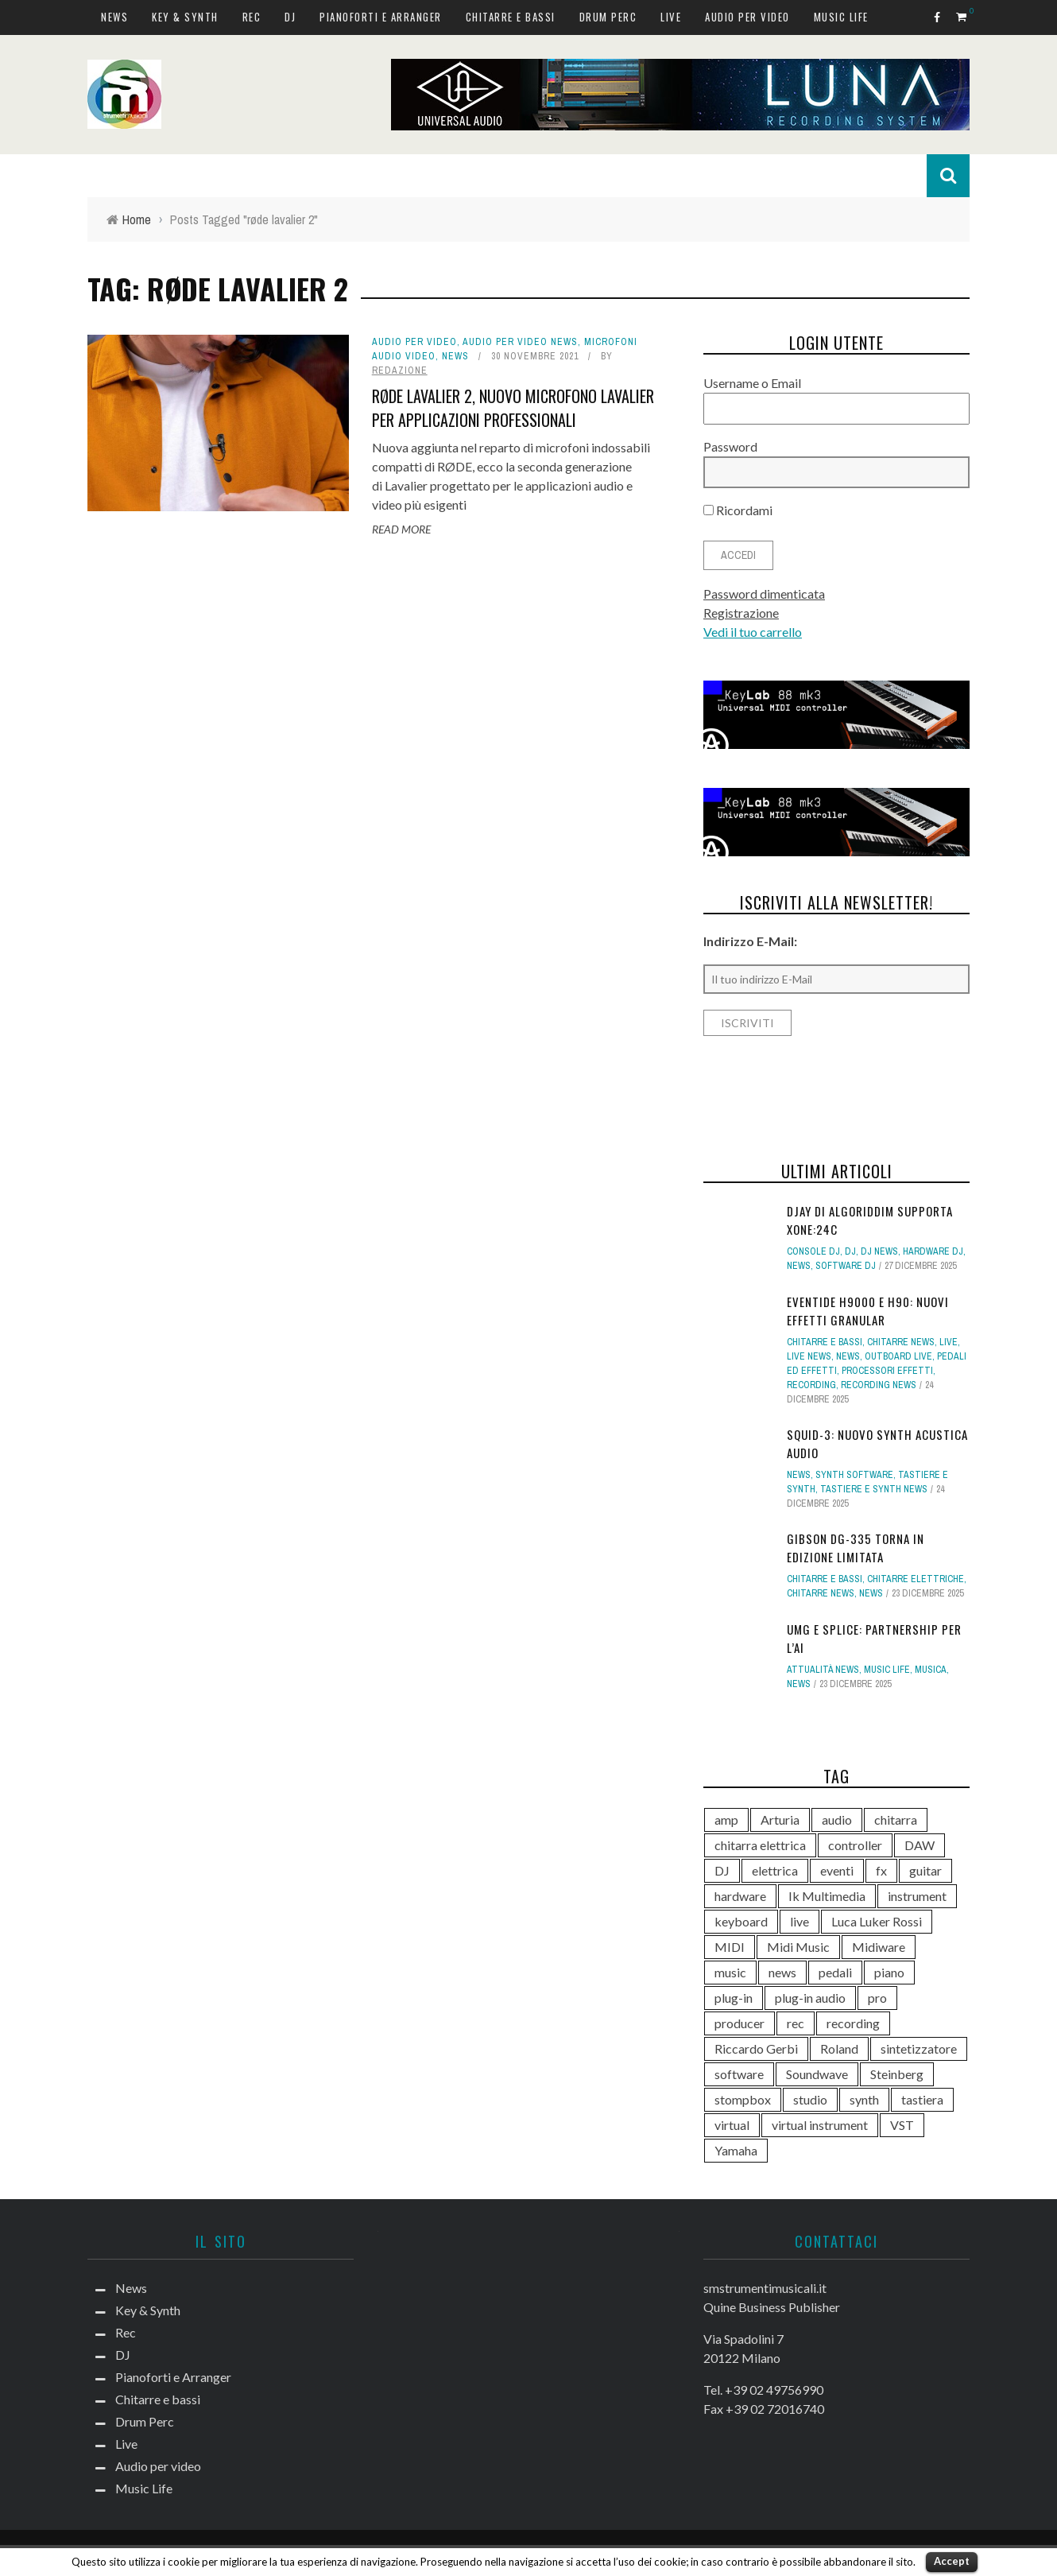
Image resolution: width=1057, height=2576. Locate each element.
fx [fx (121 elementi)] (881, 1870)
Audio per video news (520, 342)
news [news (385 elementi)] (782, 1972)
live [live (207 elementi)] (799, 1921)
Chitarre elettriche (915, 1579)
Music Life (841, 17)
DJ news (879, 1251)
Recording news (878, 1385)
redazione (400, 370)
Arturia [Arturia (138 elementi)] (780, 1819)
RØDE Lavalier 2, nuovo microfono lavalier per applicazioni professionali (513, 408)
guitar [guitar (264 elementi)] (925, 1870)
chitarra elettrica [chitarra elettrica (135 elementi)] (760, 1844)
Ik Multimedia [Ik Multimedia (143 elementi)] (826, 1895)
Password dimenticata (764, 593)
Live (670, 17)
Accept (952, 2561)
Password (730, 446)
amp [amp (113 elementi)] (726, 1819)
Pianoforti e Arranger (380, 17)
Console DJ (813, 1251)
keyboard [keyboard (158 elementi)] (741, 1921)
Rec (251, 17)
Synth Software (854, 1474)
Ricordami (737, 510)
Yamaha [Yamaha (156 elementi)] (735, 2150)
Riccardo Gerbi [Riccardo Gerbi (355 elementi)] (756, 2048)
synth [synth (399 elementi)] (864, 2099)
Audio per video (747, 17)
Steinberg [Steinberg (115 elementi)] (896, 2073)
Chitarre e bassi (511, 17)
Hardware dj (933, 1251)
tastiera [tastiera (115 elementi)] (922, 2099)
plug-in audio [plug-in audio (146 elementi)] (810, 1997)
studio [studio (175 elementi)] (810, 2099)
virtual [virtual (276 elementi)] (731, 2124)
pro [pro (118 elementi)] (877, 1997)
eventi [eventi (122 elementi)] (837, 1870)
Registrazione (741, 612)
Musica (931, 1669)
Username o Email (752, 382)
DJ (290, 17)
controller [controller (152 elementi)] (855, 1844)
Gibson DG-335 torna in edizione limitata (855, 1547)
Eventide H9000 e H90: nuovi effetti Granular (868, 1311)
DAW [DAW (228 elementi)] (919, 1844)
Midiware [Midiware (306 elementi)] (878, 1946)
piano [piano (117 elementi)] (889, 1972)
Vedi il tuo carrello (752, 631)
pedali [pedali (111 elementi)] (835, 1972)
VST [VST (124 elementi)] (902, 2124)
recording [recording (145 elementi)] (853, 2023)
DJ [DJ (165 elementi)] (722, 1870)
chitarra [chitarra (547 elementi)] (895, 1819)
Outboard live (898, 1356)
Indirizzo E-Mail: (750, 941)
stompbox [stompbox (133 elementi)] (742, 2099)
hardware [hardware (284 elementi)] (740, 1895)
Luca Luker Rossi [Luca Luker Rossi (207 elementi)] (876, 1921)
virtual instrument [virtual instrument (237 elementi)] (820, 2124)
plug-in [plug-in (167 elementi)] (733, 1997)
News (114, 17)
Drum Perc (608, 17)
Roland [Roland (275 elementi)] (839, 2048)
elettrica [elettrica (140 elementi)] (775, 1870)
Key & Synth (185, 17)
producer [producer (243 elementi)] (739, 2023)
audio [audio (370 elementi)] (837, 1819)
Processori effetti (887, 1370)
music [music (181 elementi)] (730, 1972)
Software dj (845, 1265)
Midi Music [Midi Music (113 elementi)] (798, 1946)
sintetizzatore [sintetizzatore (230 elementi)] (919, 2048)
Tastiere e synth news (873, 1489)
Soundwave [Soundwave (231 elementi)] (817, 2073)
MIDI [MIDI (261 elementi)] (729, 1946)
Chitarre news (901, 1342)
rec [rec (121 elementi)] (795, 2023)
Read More (401, 529)
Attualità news (823, 1669)
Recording (811, 1385)
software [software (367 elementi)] (739, 2073)
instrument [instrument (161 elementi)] (917, 1895)
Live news (809, 1356)
